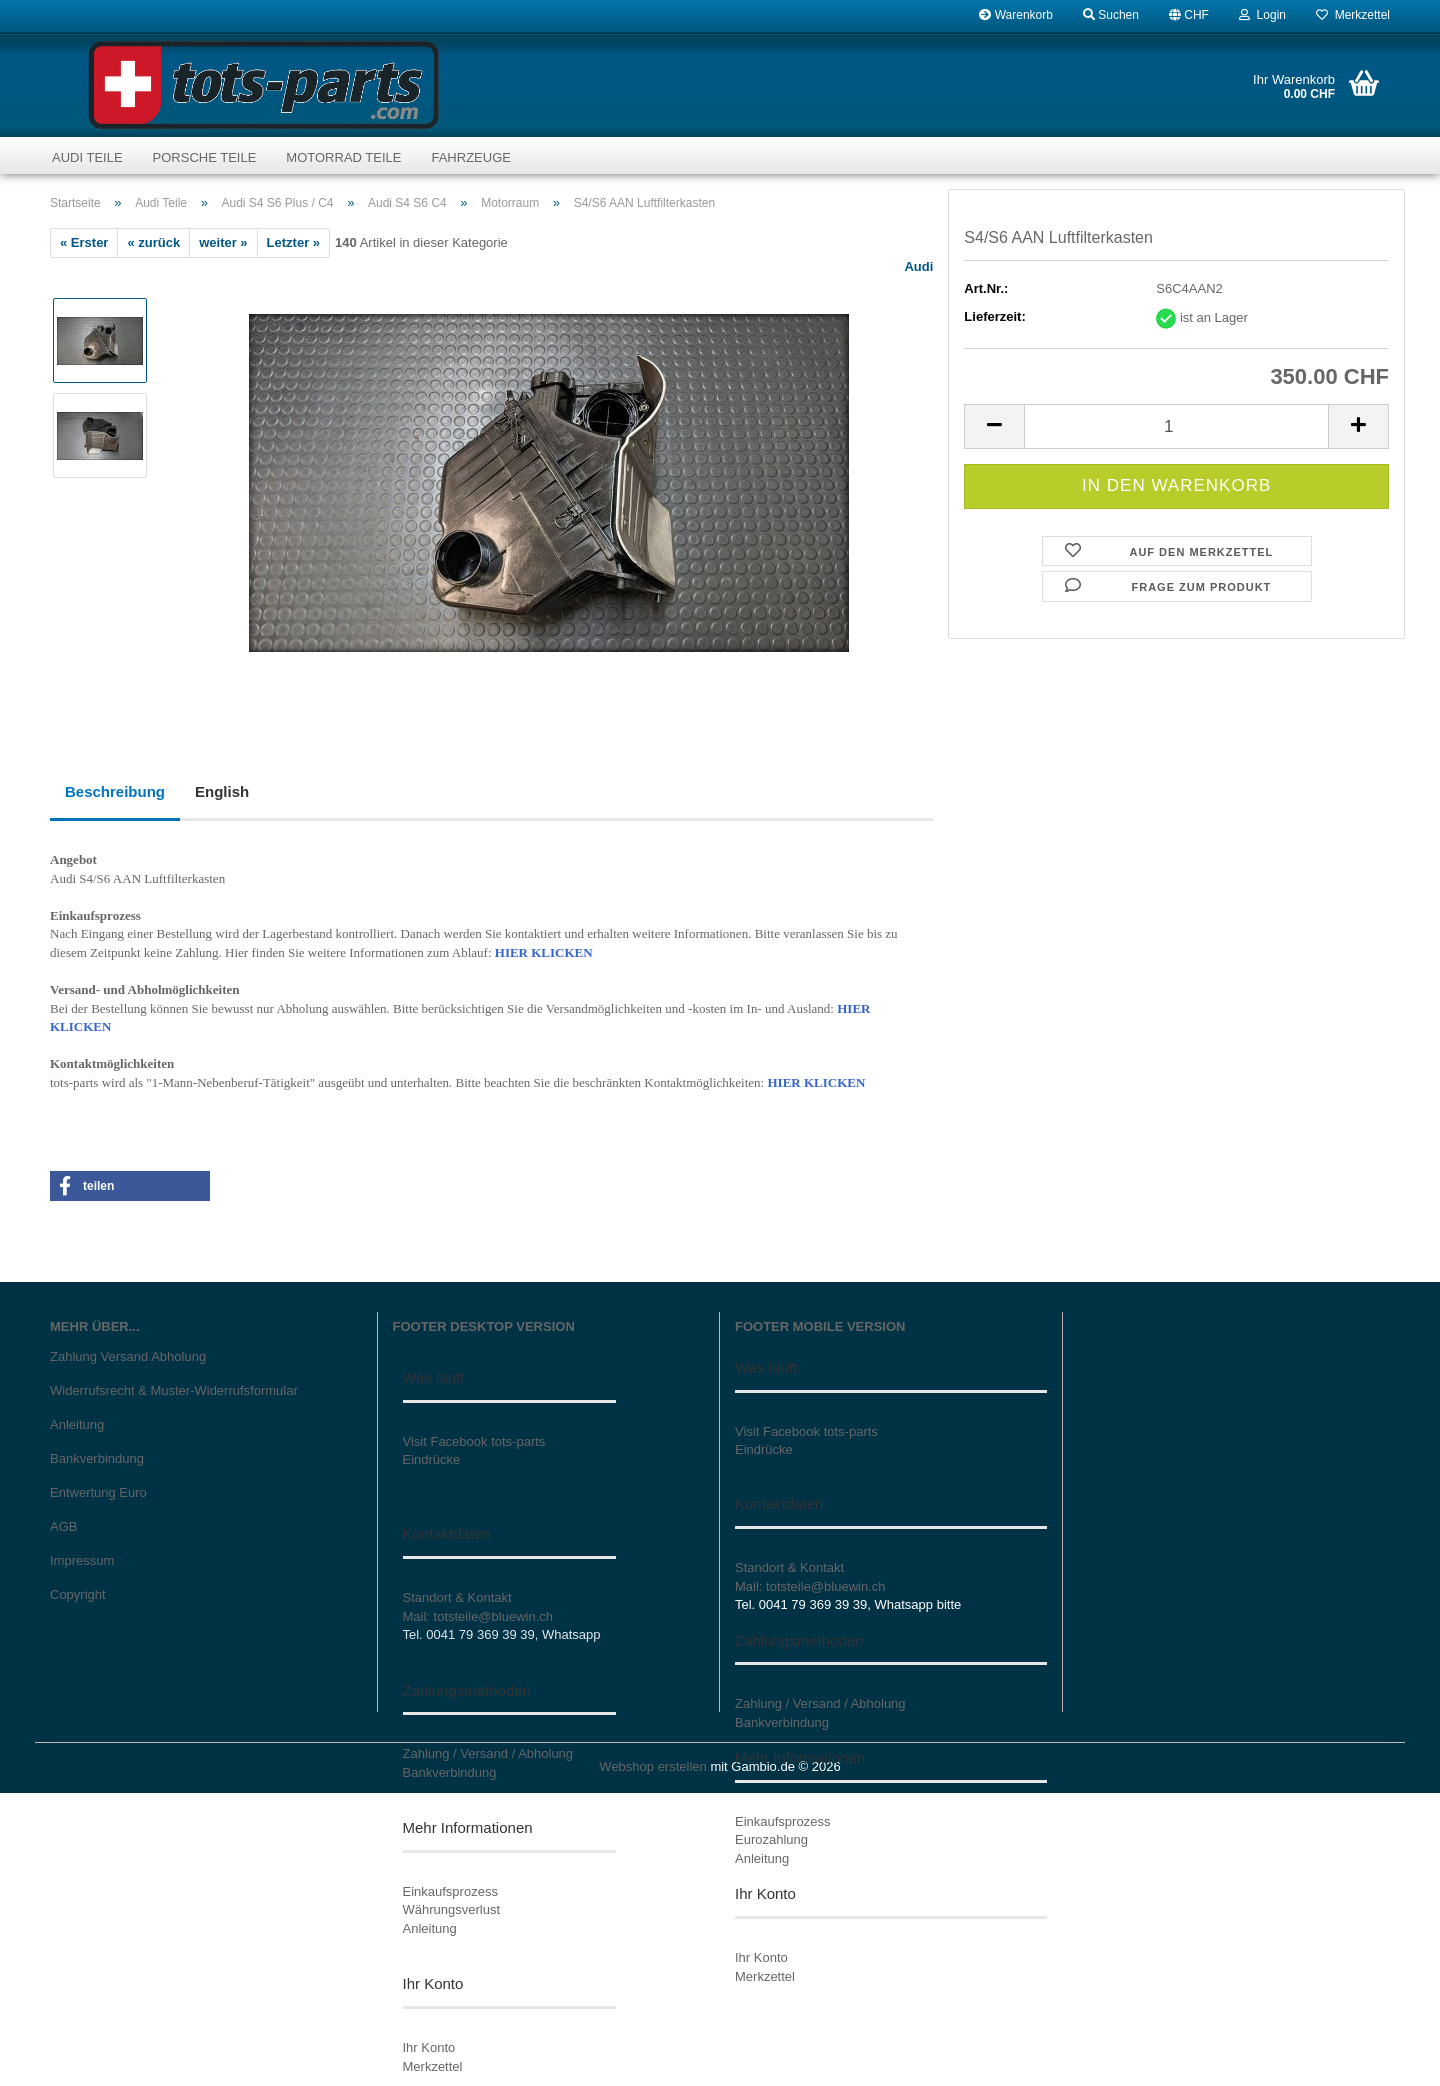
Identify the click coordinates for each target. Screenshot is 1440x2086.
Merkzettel (1353, 15)
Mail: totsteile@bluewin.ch (478, 1616)
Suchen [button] (1111, 15)
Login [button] (1262, 15)
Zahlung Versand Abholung (128, 1356)
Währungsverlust (452, 1909)
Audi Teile (87, 157)
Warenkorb (1016, 15)
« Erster (84, 242)
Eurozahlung (771, 1839)
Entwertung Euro (98, 1492)
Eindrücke (432, 1459)
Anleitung (77, 1424)
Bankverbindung (97, 1458)
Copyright (78, 1594)
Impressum (82, 1560)
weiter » (223, 242)
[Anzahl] (1176, 426)
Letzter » (293, 242)
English (222, 791)
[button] (1189, 15)
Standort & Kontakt (457, 1597)
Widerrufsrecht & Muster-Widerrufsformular (174, 1390)
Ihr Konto (429, 2047)
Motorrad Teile (343, 157)
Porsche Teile (205, 157)
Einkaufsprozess (450, 1891)
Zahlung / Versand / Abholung (488, 1753)
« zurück (153, 242)
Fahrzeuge (470, 157)
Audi (918, 266)
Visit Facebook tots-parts (474, 1441)
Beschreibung (115, 791)
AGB (63, 1526)
